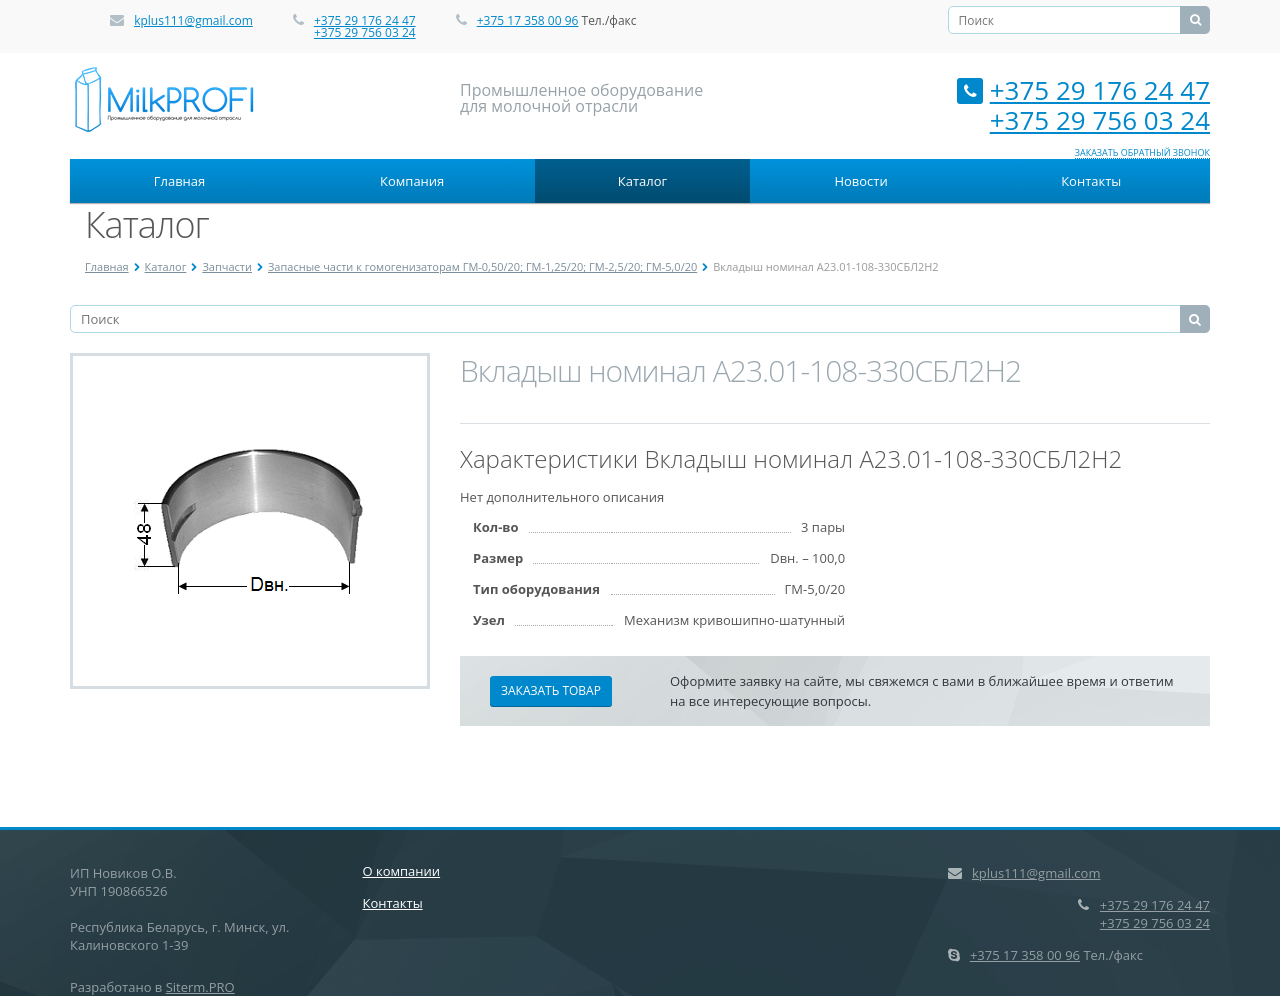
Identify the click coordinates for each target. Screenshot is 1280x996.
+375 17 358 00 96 (528, 20)
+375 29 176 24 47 (365, 20)
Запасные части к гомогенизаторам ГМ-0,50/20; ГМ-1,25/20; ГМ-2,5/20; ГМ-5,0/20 (482, 266)
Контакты (1091, 181)
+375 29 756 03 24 (365, 32)
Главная (180, 181)
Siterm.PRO (200, 987)
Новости (860, 181)
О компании (402, 871)
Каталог (642, 181)
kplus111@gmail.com (193, 20)
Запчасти (227, 266)
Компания (412, 181)
